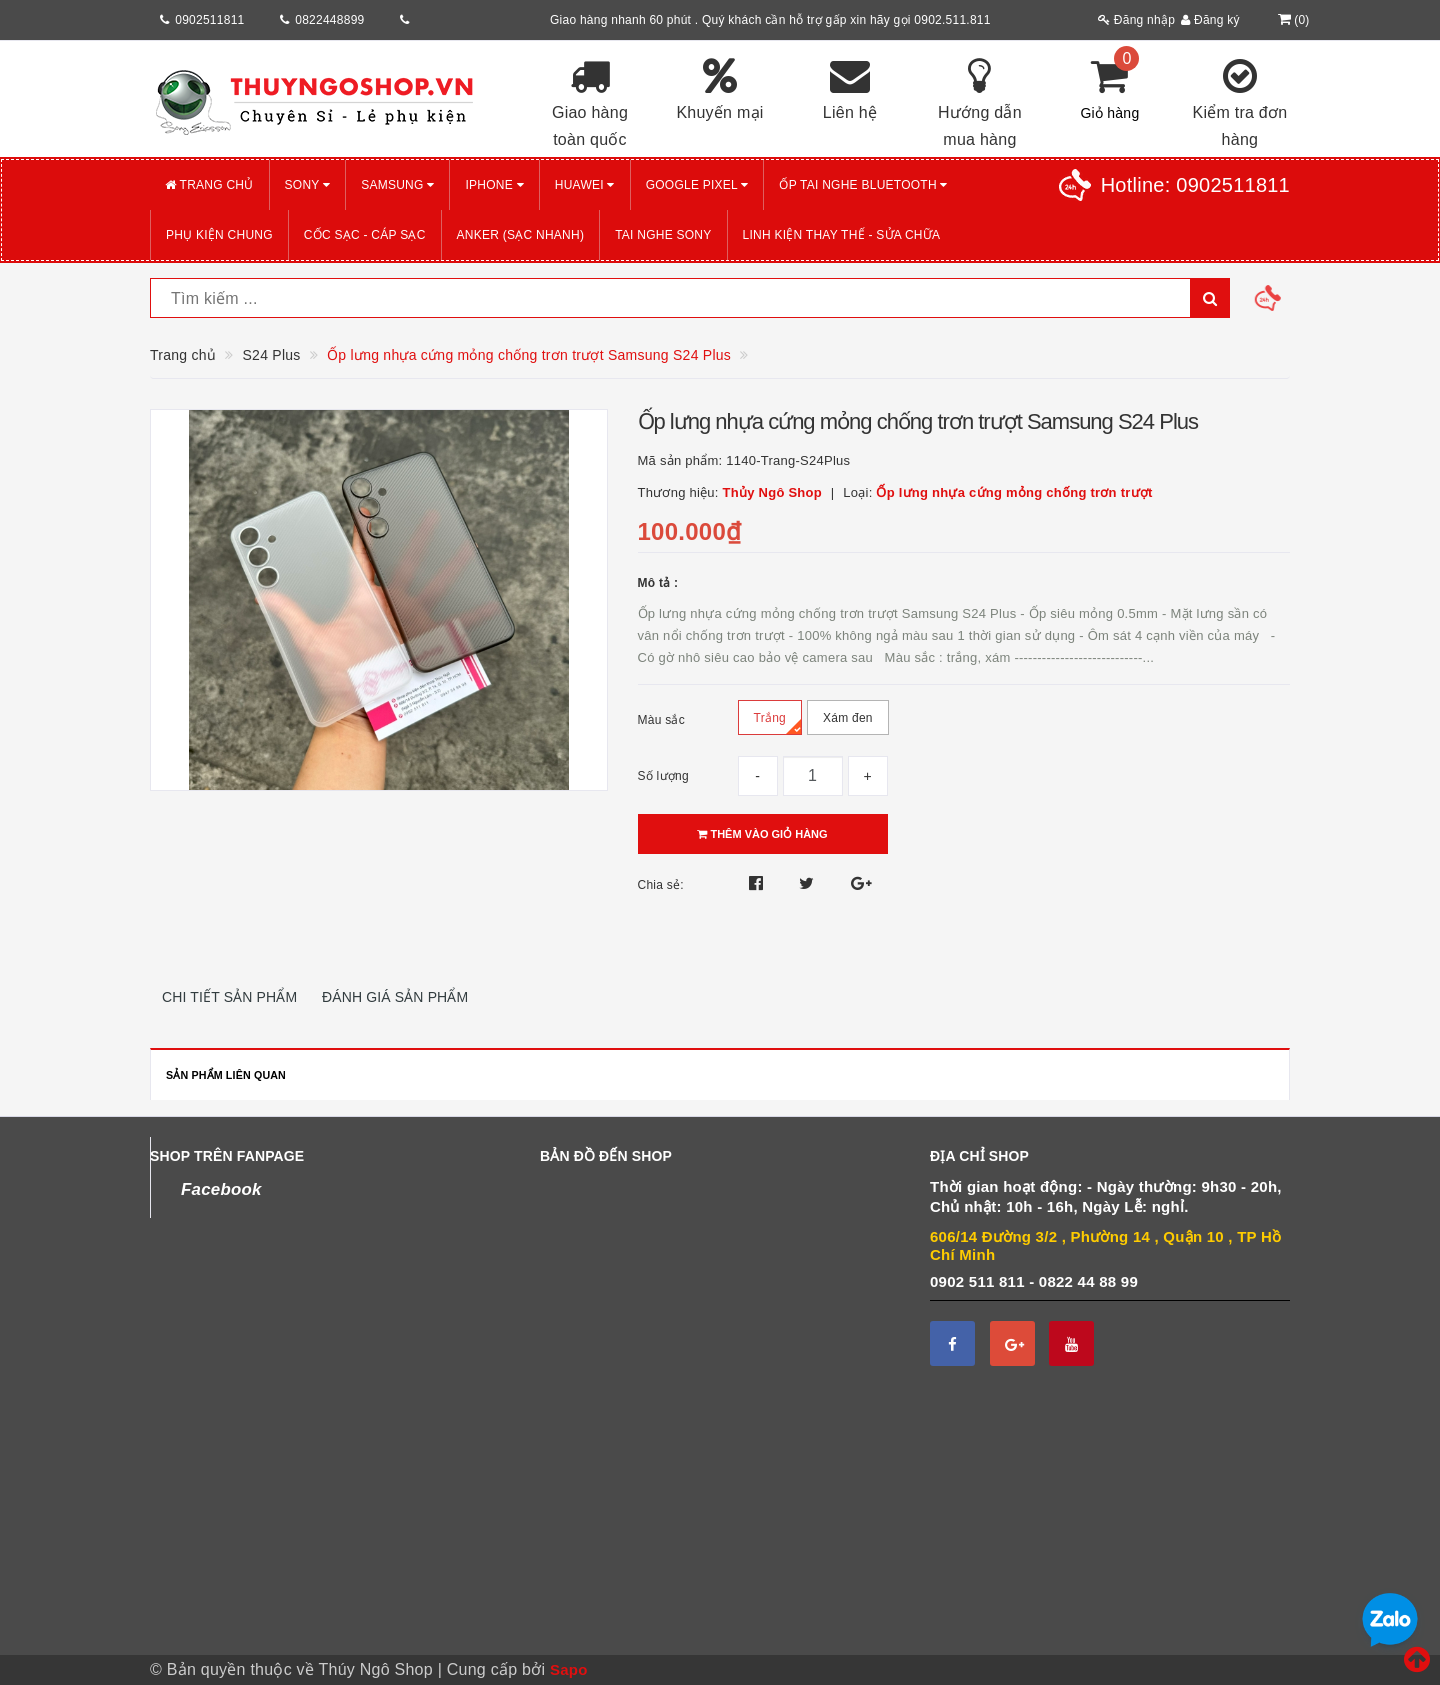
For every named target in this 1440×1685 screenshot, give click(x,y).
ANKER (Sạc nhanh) (521, 235)
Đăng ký (1210, 20)
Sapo (569, 1669)
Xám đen (848, 723)
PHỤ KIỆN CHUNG (219, 235)
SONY (308, 185)
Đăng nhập (1136, 20)
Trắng (777, 722)
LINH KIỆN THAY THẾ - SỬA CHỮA (842, 235)
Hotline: (1195, 185)
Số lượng (663, 776)
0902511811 (209, 20)
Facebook (221, 1189)
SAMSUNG (397, 185)
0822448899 (329, 20)
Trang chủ (209, 185)
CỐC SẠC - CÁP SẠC (365, 235)
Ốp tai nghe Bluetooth (863, 185)
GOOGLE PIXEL (697, 185)
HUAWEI (585, 185)
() (1291, 20)
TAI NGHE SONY (663, 235)
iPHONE (494, 185)
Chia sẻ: (661, 885)
